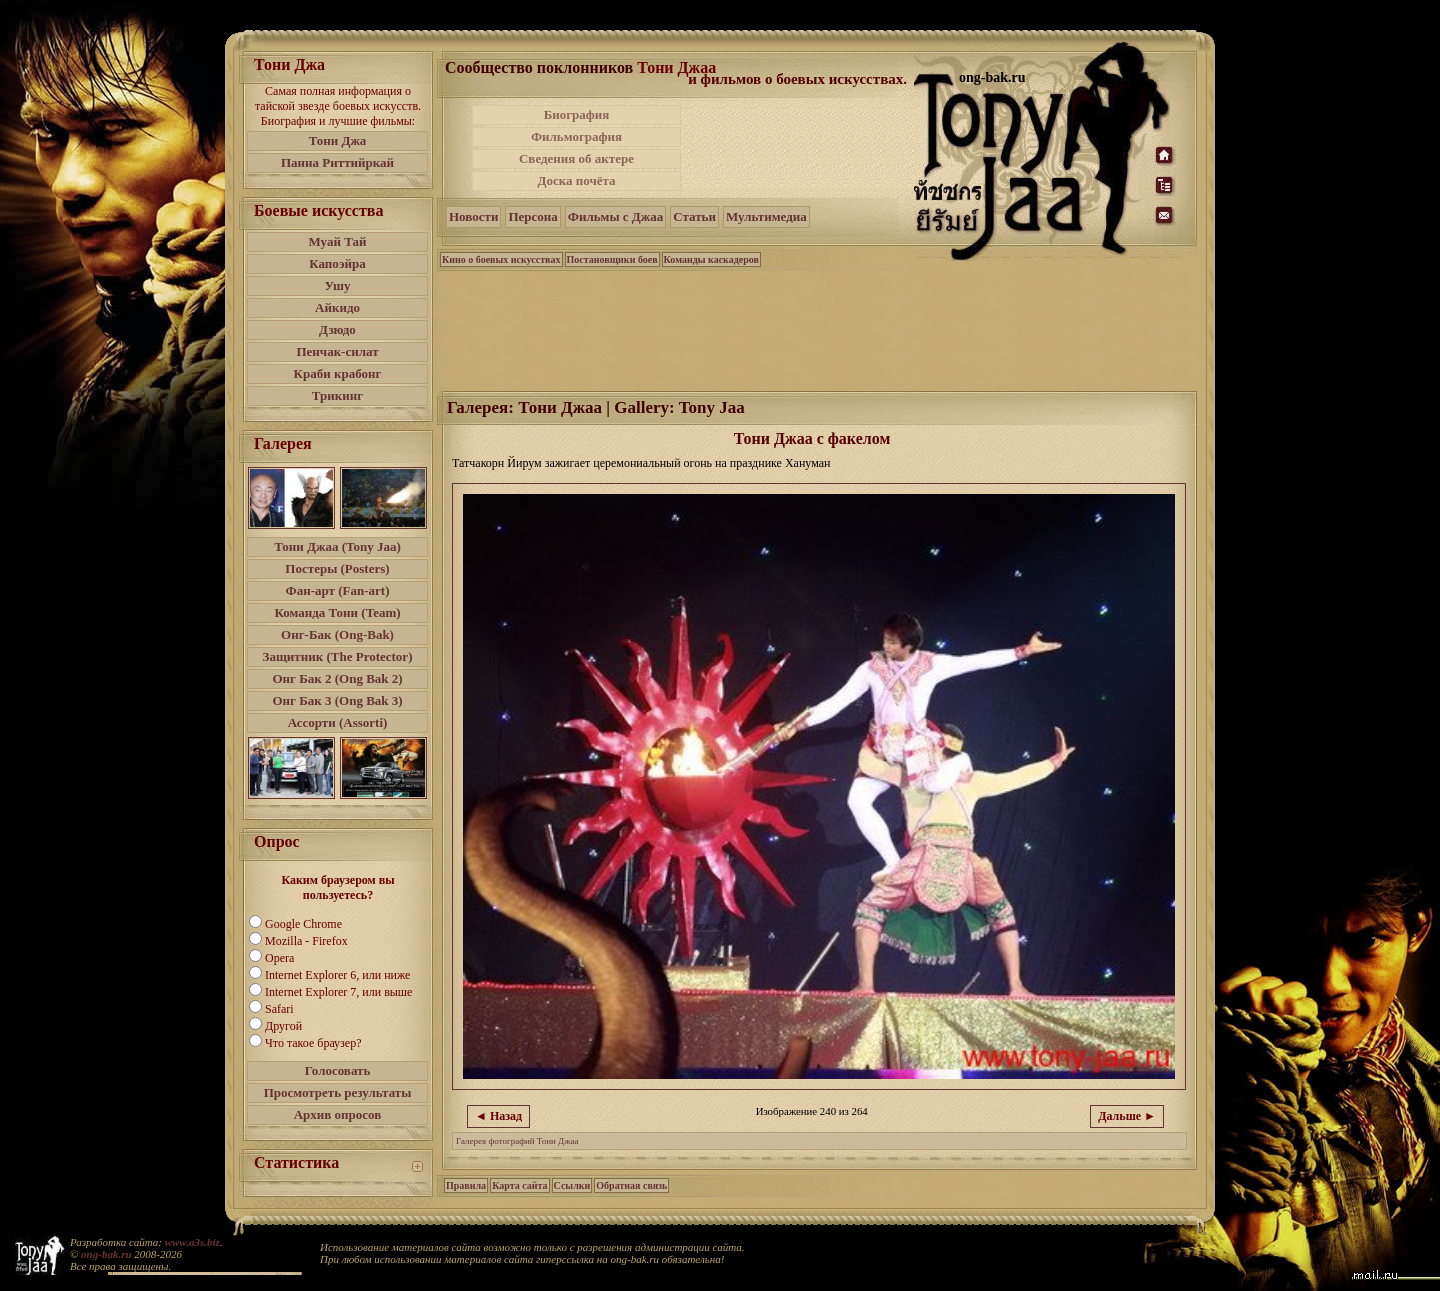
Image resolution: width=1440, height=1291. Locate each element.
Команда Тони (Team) (337, 612)
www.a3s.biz (192, 1242)
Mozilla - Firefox (306, 941)
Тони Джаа (676, 67)
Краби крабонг (338, 373)
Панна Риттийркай (337, 162)
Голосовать (338, 1070)
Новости (473, 216)
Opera (279, 958)
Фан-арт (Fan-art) (338, 590)
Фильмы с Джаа (615, 216)
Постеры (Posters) (337, 568)
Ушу (338, 285)
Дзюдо (337, 329)
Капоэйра (337, 263)
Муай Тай (337, 241)
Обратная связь (631, 1185)
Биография (577, 114)
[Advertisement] (799, 148)
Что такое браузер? (313, 1043)
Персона (532, 216)
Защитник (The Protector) (338, 656)
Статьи (694, 216)
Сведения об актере (576, 158)
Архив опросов (338, 1114)
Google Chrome (303, 924)
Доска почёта (576, 180)
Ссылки (572, 1185)
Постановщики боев (612, 259)
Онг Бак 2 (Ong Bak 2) (337, 678)
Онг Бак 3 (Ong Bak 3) (337, 700)
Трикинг (337, 395)
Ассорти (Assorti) (338, 722)
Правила (466, 1185)
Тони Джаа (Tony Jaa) (337, 546)
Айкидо (337, 307)
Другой (283, 1026)
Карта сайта (519, 1185)
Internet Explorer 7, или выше (338, 992)
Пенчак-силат (337, 351)
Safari (279, 1009)
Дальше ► (1127, 1116)
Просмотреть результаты (338, 1092)
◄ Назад (498, 1116)
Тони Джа (338, 140)
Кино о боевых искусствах (501, 259)
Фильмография (576, 136)
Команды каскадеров (711, 259)
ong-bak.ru (106, 1254)
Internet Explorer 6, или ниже (337, 975)
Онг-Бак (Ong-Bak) (337, 634)
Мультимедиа (766, 216)
